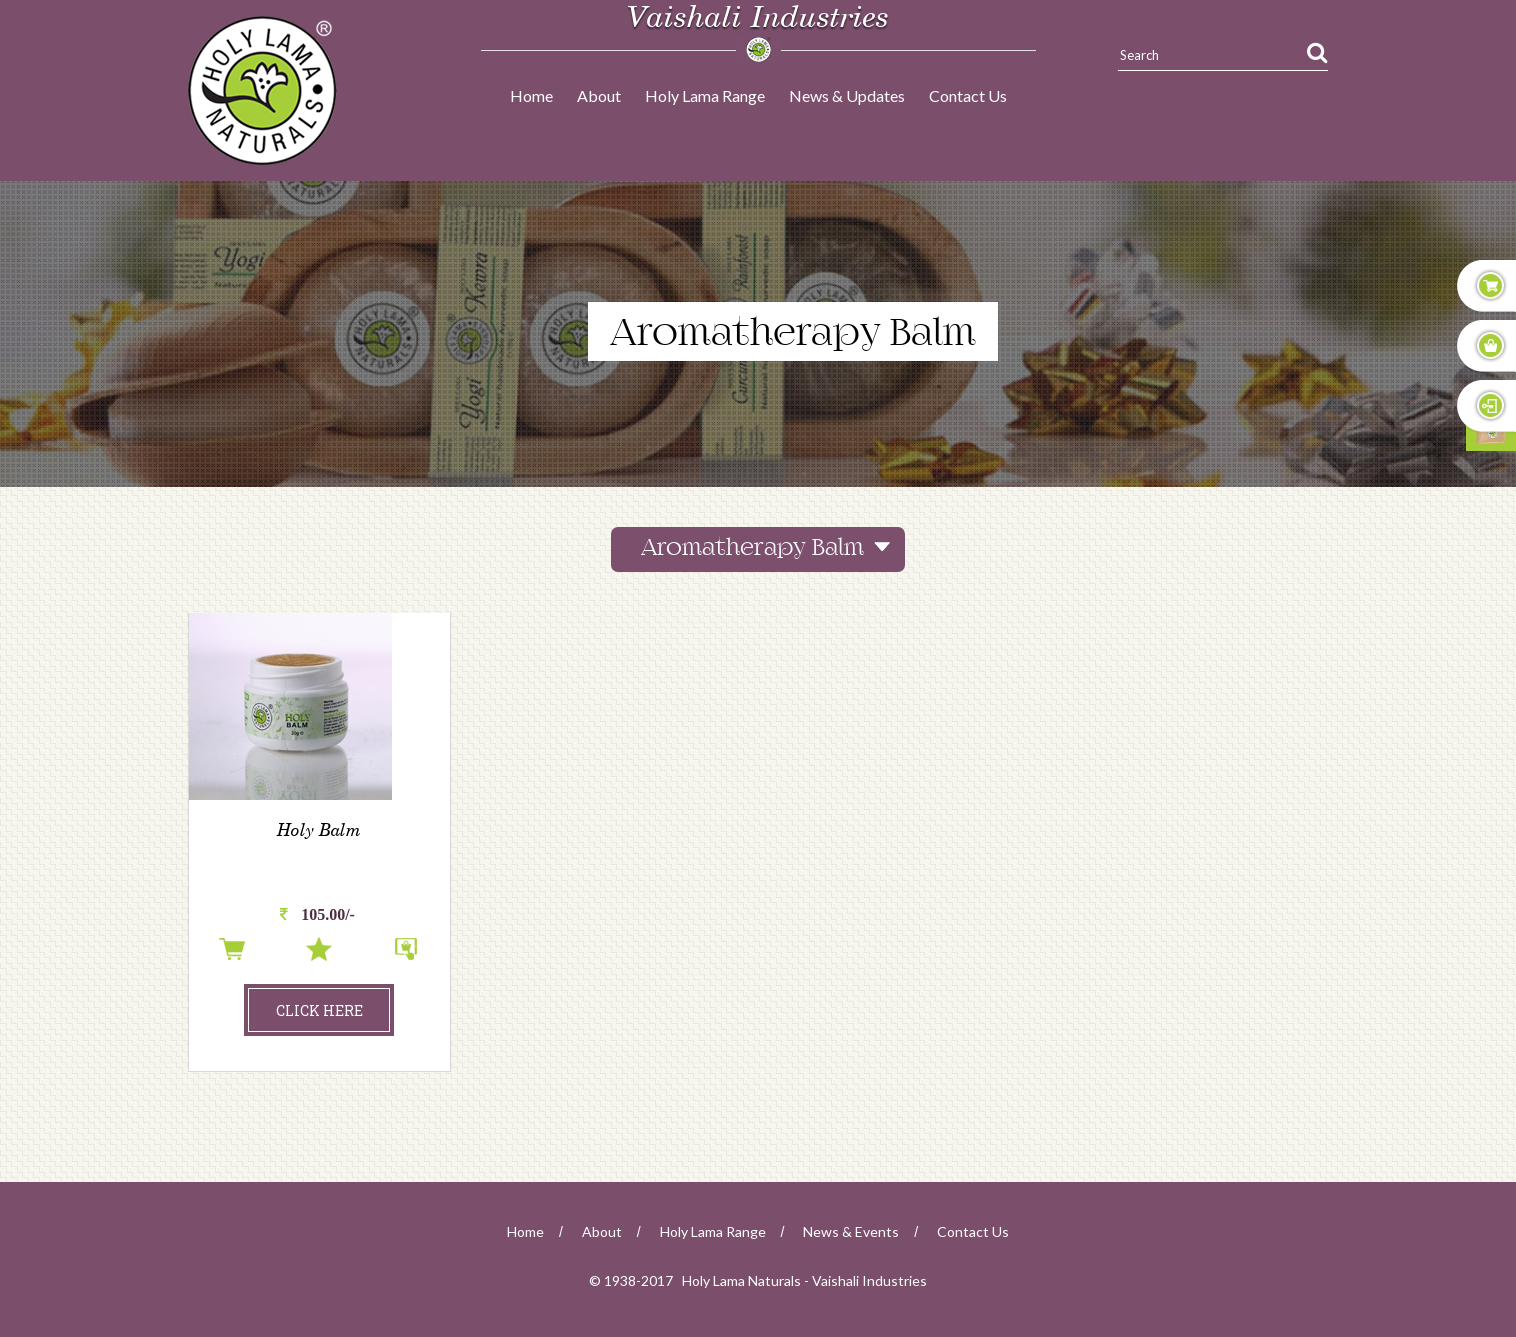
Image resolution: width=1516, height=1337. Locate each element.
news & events (851, 1231)
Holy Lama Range (705, 95)
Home (531, 95)
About (599, 95)
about (602, 1231)
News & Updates (847, 95)
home (525, 1231)
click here (319, 1010)
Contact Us (968, 95)
